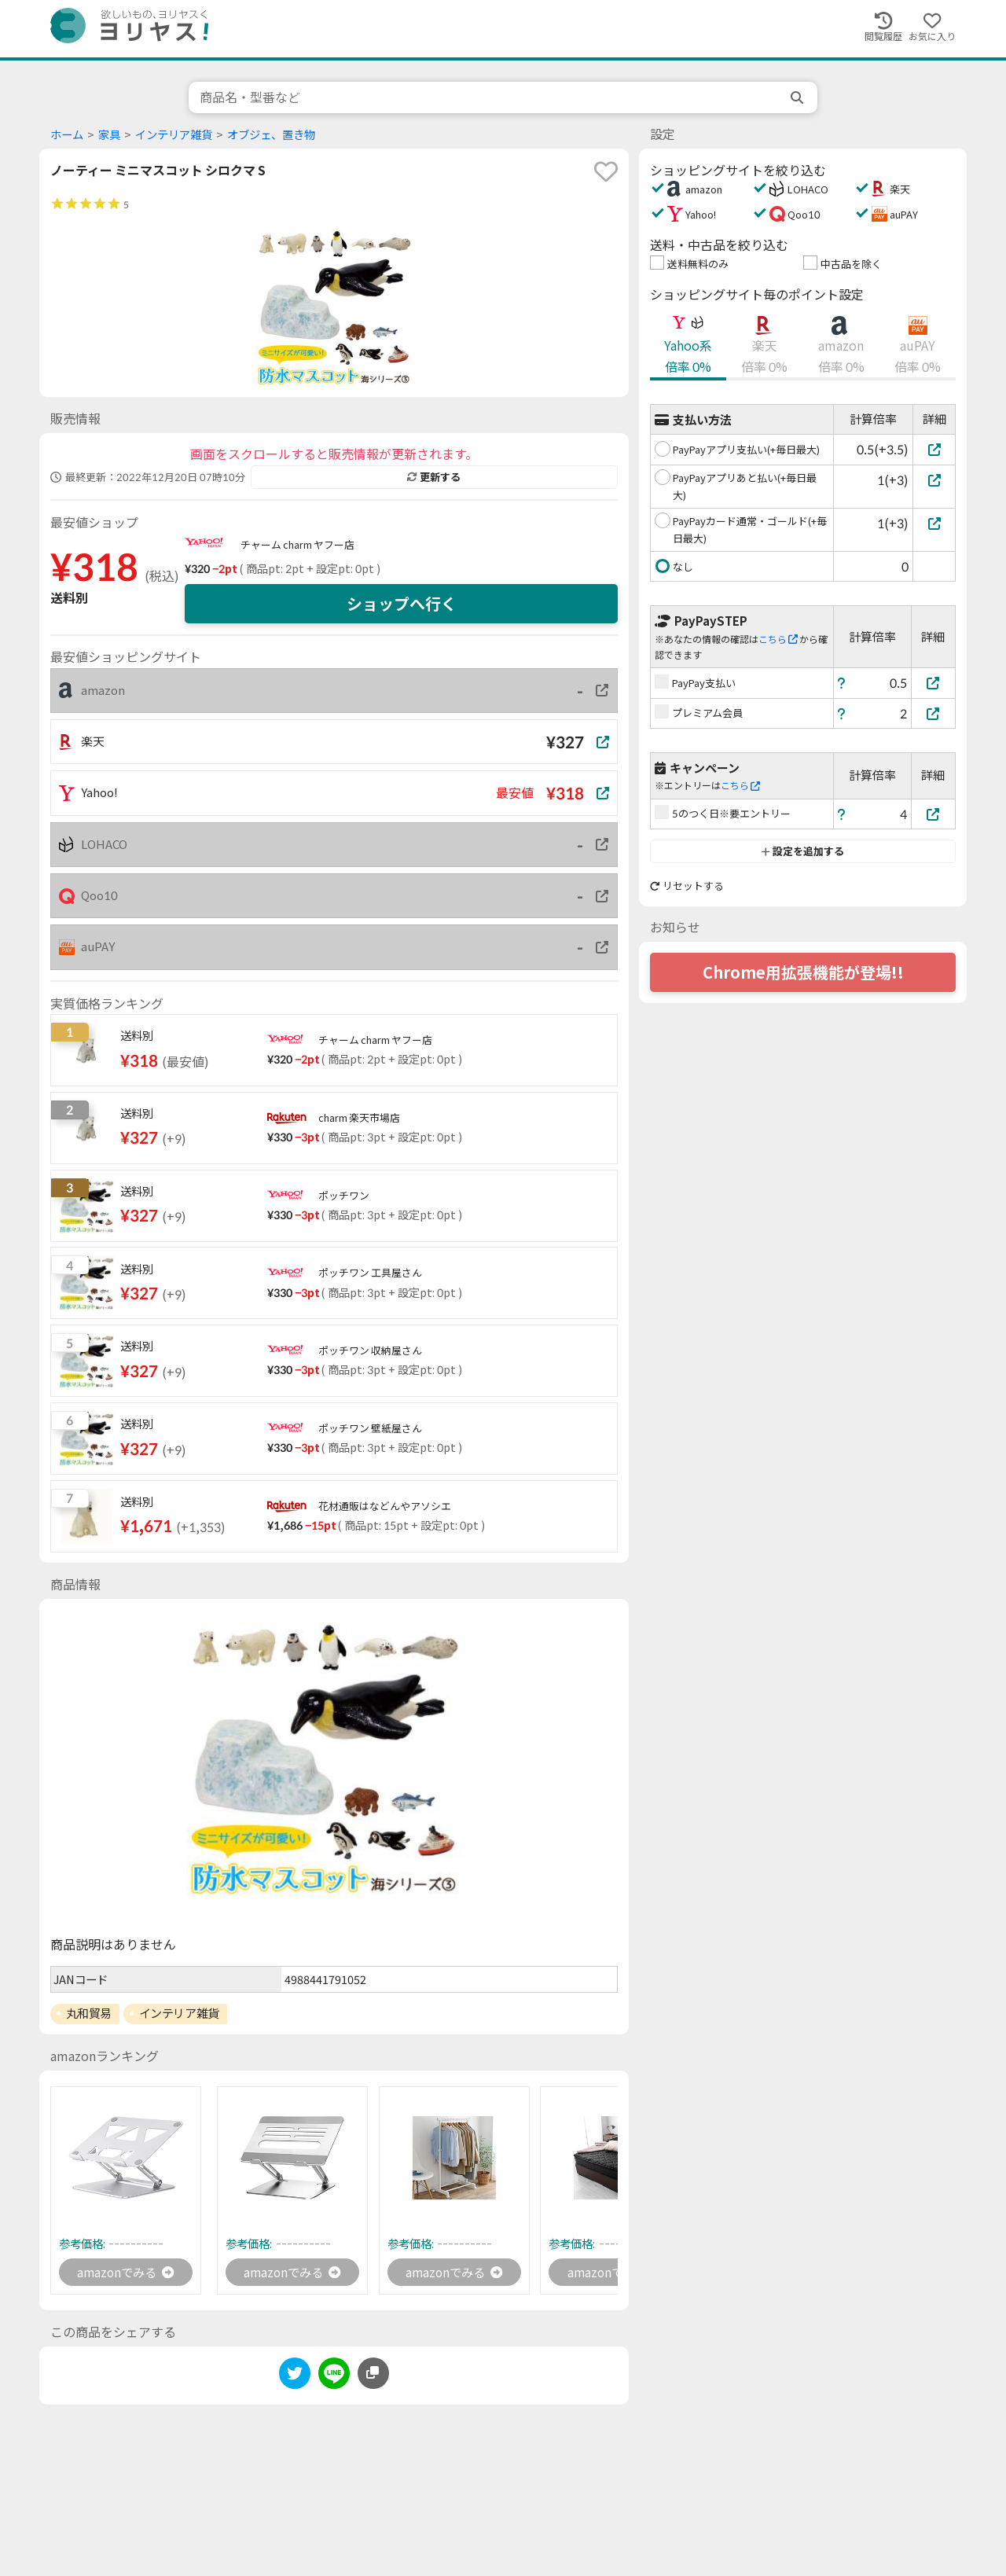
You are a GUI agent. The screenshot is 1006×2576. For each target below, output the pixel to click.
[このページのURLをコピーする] (373, 2374)
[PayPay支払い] (934, 682)
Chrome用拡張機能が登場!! (803, 972)
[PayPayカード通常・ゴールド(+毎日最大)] (934, 523)
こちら (778, 639)
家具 (109, 134)
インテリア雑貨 (173, 134)
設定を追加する (803, 851)
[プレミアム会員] (934, 713)
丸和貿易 (89, 2013)
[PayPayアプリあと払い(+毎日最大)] (934, 480)
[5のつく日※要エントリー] (934, 814)
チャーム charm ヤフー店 (297, 544)
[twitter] (294, 2376)
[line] (334, 2376)
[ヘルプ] (842, 682)
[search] (798, 97)
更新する (434, 477)
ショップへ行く (402, 603)
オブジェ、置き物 (271, 134)
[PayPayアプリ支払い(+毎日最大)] (934, 449)
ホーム (66, 134)
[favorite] (606, 171)
